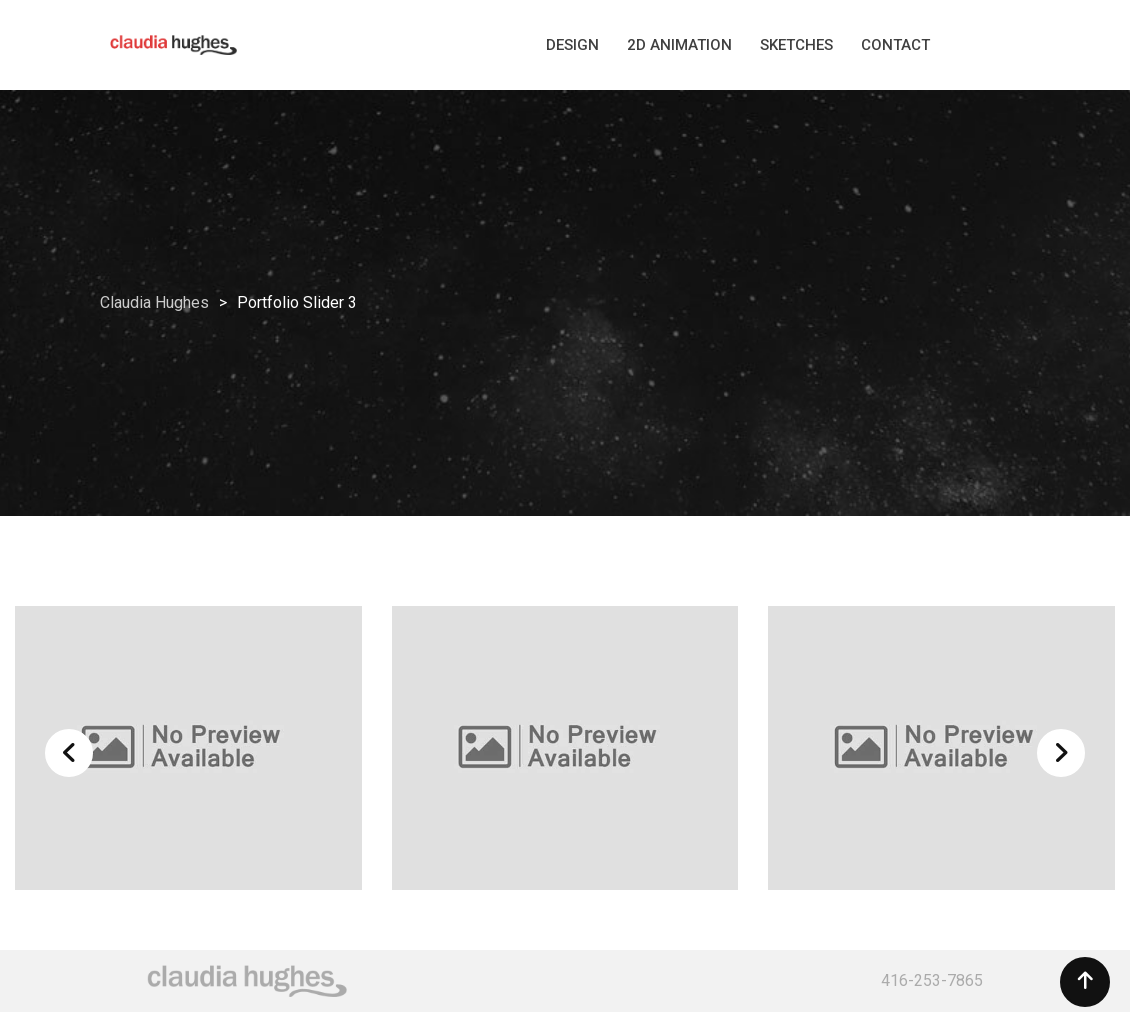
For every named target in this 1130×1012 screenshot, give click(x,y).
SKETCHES (796, 45)
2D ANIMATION (679, 45)
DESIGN (572, 45)
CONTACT (895, 45)
